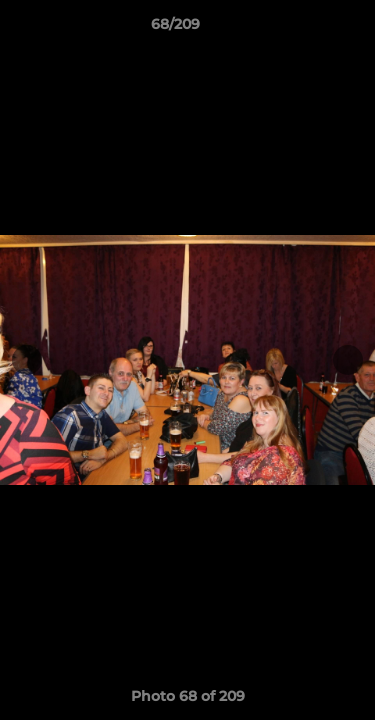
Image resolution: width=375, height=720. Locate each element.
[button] (303, 29)
